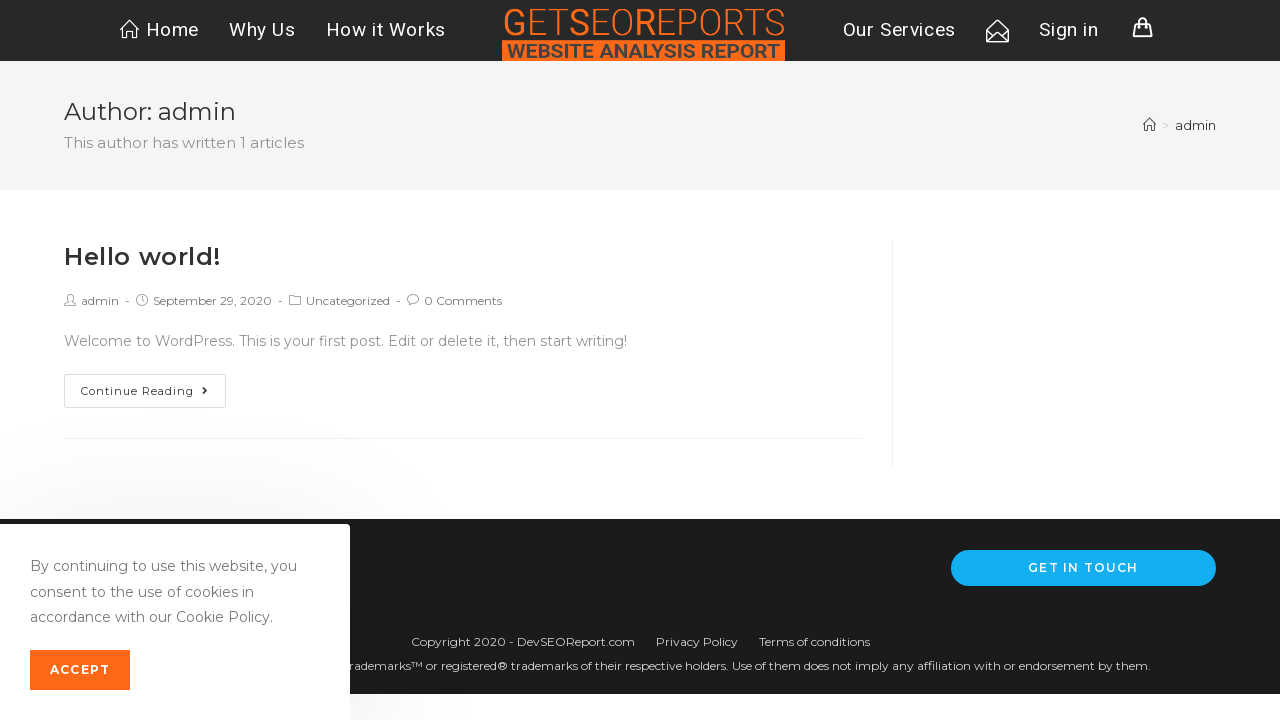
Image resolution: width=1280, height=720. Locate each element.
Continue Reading (145, 391)
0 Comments (463, 300)
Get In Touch (1083, 567)
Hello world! (142, 256)
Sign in (1068, 29)
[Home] (1149, 125)
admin (100, 300)
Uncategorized (348, 300)
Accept (80, 669)
